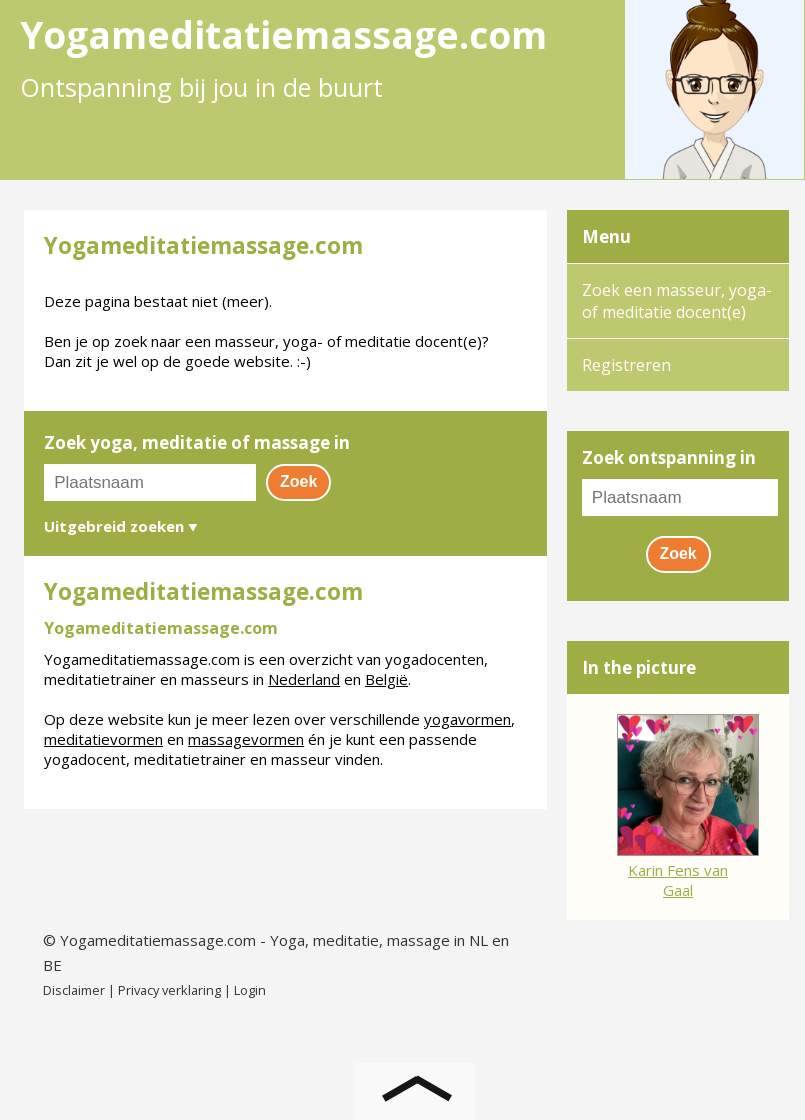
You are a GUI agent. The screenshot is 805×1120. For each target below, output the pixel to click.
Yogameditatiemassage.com (158, 940)
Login (250, 990)
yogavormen (467, 719)
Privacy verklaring (169, 990)
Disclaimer (74, 990)
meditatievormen (103, 739)
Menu (606, 236)
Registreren (626, 365)
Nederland (304, 679)
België (386, 679)
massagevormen (246, 739)
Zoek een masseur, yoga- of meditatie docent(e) (677, 301)
